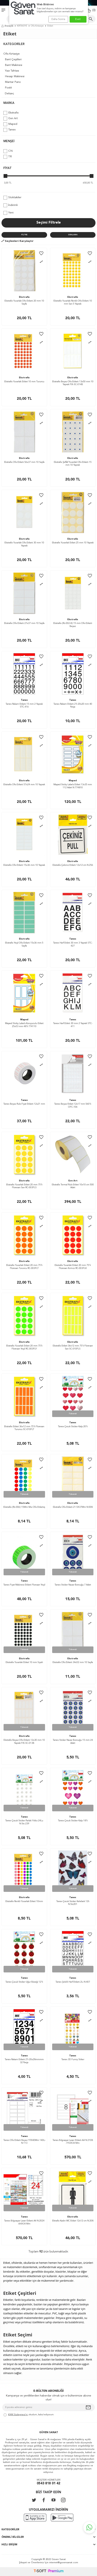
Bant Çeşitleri (13, 59)
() (90, 10)
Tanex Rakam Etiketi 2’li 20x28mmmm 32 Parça (24, 2061)
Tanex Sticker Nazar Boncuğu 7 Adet (73, 1585)
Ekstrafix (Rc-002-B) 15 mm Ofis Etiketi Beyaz (72, 624)
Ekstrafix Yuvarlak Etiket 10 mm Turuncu (24, 382)
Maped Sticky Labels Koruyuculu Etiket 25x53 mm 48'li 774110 (24, 1025)
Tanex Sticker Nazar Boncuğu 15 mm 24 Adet (73, 1741)
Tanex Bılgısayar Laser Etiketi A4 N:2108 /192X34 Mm (73, 2141)
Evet (78, 19)
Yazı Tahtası (12, 70)
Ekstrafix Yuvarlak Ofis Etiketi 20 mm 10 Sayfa (24, 302)
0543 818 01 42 (48, 2483)
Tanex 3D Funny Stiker (72, 2059)
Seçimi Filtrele (48, 223)
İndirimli (10, 205)
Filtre (24, 235)
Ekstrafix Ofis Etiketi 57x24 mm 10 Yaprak (24, 785)
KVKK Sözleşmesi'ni (18, 2415)
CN (8, 151)
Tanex (9, 130)
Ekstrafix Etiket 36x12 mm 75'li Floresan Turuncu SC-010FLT (24, 1428)
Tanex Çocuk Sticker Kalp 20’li (73, 1426)
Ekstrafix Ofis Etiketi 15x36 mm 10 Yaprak (24, 865)
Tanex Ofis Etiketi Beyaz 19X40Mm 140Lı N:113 (24, 2141)
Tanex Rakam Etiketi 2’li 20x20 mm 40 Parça (72, 705)
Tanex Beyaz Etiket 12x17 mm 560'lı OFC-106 (72, 1105)
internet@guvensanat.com (63, 2562)
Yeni (8, 213)
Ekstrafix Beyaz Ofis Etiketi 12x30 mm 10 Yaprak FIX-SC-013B (24, 1741)
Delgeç (9, 93)
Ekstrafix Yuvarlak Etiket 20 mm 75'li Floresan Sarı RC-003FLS (24, 1186)
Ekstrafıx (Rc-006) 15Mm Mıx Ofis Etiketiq (24, 1507)
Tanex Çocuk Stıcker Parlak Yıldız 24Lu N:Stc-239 (24, 1822)
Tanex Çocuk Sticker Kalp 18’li (73, 1821)
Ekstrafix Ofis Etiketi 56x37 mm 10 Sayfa (24, 462)
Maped (10, 124)
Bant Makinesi (13, 65)
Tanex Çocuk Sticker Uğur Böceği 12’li (24, 1982)
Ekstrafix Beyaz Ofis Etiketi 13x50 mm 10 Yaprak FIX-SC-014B (72, 383)
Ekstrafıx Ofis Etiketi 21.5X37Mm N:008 (73, 1507)
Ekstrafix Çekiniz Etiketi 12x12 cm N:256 (73, 865)
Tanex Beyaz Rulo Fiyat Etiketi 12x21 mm (24, 1104)
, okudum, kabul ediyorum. (29, 2415)
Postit (8, 87)
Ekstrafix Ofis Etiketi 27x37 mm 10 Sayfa (24, 623)
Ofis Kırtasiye (37, 26)
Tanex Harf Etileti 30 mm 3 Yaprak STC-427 (72, 944)
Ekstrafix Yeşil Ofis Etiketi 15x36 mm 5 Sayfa (24, 944)
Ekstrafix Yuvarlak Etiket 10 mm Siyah (24, 1662)
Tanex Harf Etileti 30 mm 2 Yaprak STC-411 (72, 1025)
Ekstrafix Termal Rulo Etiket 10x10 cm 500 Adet (73, 1186)
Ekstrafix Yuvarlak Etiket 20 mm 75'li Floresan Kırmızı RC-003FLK (73, 1266)
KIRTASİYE (22, 26)
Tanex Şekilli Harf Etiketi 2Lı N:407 (73, 1982)
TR (7, 157)
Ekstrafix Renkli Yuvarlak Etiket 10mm (24, 1901)
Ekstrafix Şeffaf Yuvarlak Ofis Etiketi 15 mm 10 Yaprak (73, 463)
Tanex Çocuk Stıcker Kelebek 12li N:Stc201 (72, 1903)
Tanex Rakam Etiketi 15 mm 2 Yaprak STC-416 (24, 705)
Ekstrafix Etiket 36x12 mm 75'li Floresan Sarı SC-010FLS (73, 1347)
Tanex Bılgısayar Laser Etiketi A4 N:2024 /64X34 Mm (24, 2222)
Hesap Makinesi (14, 76)
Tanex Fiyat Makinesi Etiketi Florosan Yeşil (24, 1585)
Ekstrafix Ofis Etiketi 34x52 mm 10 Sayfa (73, 1662)
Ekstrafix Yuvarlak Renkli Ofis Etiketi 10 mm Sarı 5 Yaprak (72, 302)
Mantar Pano (13, 82)
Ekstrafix (11, 113)
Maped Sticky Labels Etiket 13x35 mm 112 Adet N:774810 (72, 786)
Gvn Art (10, 118)
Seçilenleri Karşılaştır (18, 241)
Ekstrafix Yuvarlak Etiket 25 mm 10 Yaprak (73, 543)
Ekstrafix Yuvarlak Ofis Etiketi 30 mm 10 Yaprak (24, 544)
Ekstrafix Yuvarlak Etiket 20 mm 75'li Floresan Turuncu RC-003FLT (24, 1266)
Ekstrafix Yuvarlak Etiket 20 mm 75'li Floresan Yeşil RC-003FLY (24, 1347)
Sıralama (72, 235)
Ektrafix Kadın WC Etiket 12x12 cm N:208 (72, 2221)
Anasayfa (7, 26)
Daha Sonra (58, 19)
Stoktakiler (12, 198)
